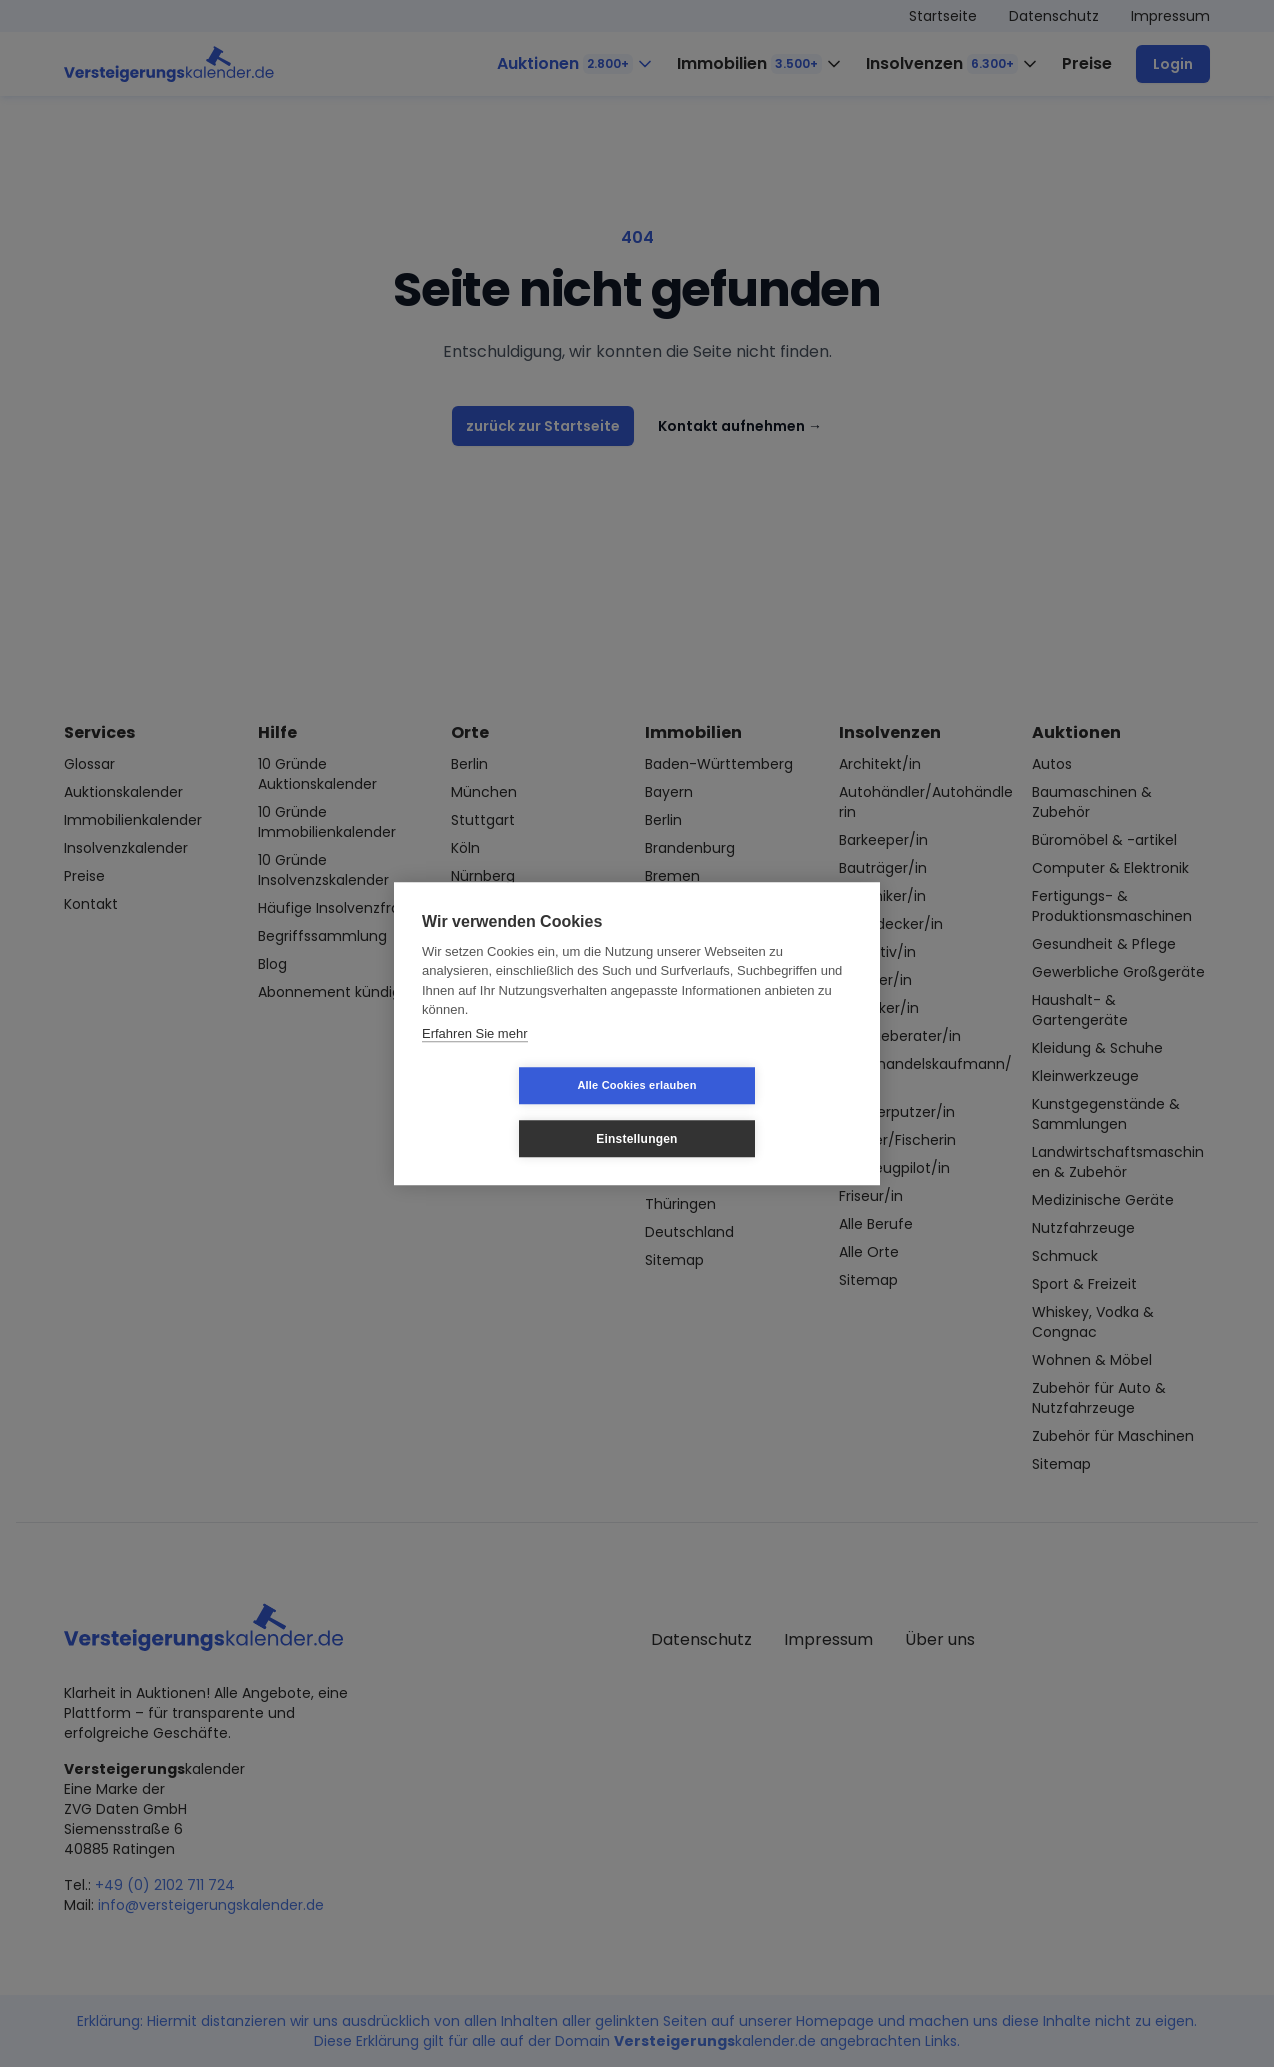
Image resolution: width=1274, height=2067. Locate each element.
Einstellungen (755, 1112)
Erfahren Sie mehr (475, 1059)
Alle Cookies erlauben (517, 1112)
